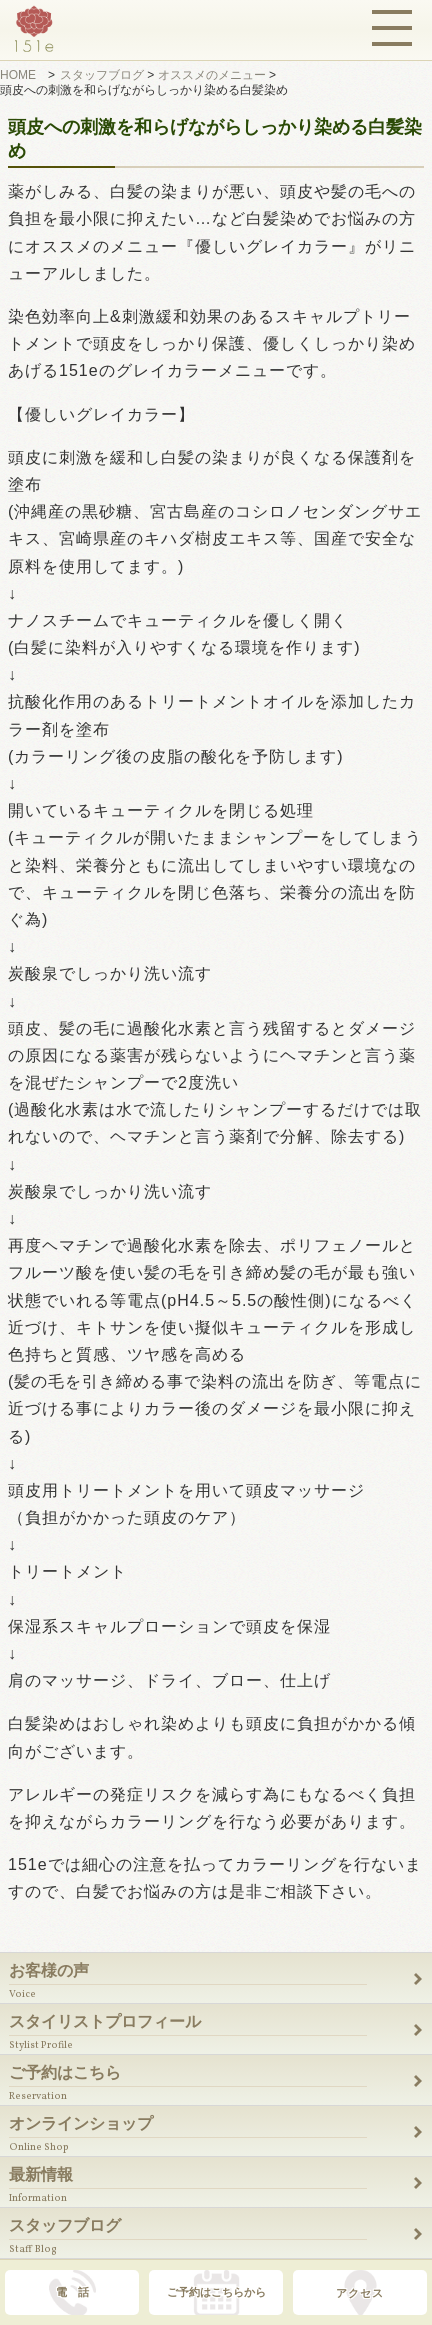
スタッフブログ (102, 75)
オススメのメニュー (212, 75)
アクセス (360, 2293)
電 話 (72, 2292)
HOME (18, 75)
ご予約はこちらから (216, 2292)
